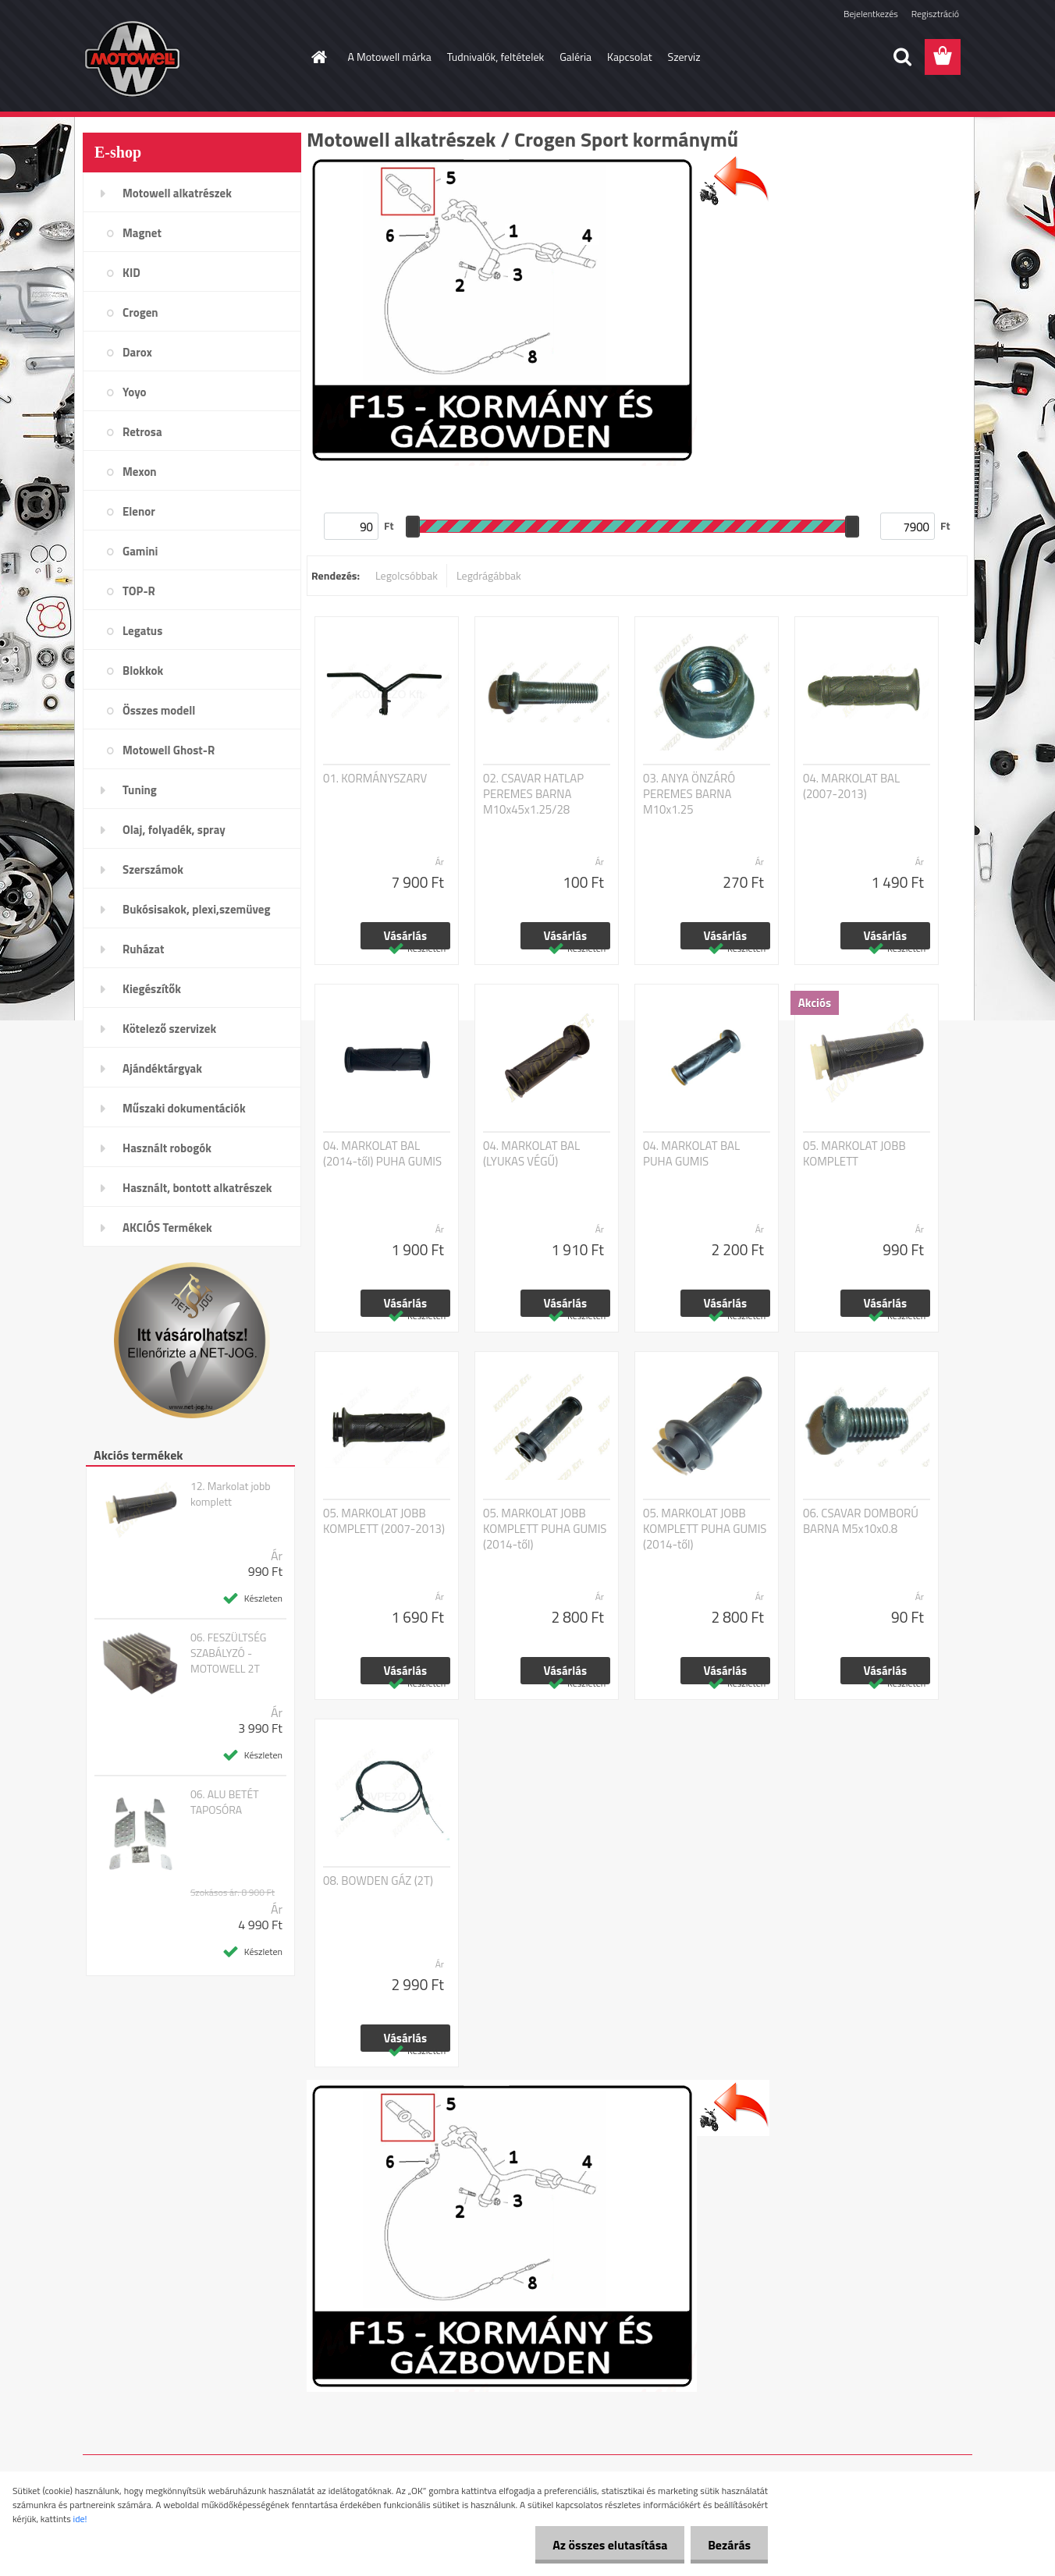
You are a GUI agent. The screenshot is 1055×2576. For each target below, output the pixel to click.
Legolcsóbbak (406, 575)
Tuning (140, 790)
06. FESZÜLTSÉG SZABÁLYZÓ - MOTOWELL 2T (228, 1653)
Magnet (142, 233)
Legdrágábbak (488, 575)
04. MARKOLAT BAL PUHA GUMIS (691, 1153)
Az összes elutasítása (602, 2544)
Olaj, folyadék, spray (174, 830)
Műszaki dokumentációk (184, 1108)
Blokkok (143, 670)
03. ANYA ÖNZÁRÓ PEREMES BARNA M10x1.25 (689, 794)
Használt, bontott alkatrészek (197, 1188)
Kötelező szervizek (169, 1029)
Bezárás (726, 2544)
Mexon (140, 472)
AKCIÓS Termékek (167, 1228)
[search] (902, 57)
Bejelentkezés (871, 13)
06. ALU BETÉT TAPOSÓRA (224, 1802)
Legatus (142, 631)
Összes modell (159, 710)
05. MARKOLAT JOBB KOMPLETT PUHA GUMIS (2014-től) (544, 1529)
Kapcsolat (629, 56)
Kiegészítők (152, 989)
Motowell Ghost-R (169, 750)
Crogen (140, 312)
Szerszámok (153, 869)
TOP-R (139, 591)
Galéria (575, 56)
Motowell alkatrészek (177, 193)
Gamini (140, 551)
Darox (137, 352)
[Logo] (190, 58)
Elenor (139, 511)
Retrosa (142, 432)
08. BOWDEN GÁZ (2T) (378, 1881)
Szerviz (684, 56)
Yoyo (135, 392)
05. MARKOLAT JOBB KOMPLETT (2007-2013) (384, 1521)
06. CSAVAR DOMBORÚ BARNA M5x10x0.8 (860, 1521)
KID (131, 273)
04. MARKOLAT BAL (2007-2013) (851, 786)
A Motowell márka (390, 56)
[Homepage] (318, 57)
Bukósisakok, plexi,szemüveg (196, 909)
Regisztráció (935, 13)
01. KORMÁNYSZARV (375, 778)
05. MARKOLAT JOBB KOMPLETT (854, 1153)
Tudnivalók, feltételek (496, 56)
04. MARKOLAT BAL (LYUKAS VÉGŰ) (531, 1153)
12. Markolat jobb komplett (230, 1494)
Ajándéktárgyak (162, 1068)
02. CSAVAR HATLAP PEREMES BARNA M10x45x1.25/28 (533, 794)
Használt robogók (167, 1148)
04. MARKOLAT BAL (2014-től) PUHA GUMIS (382, 1153)
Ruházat (144, 949)
